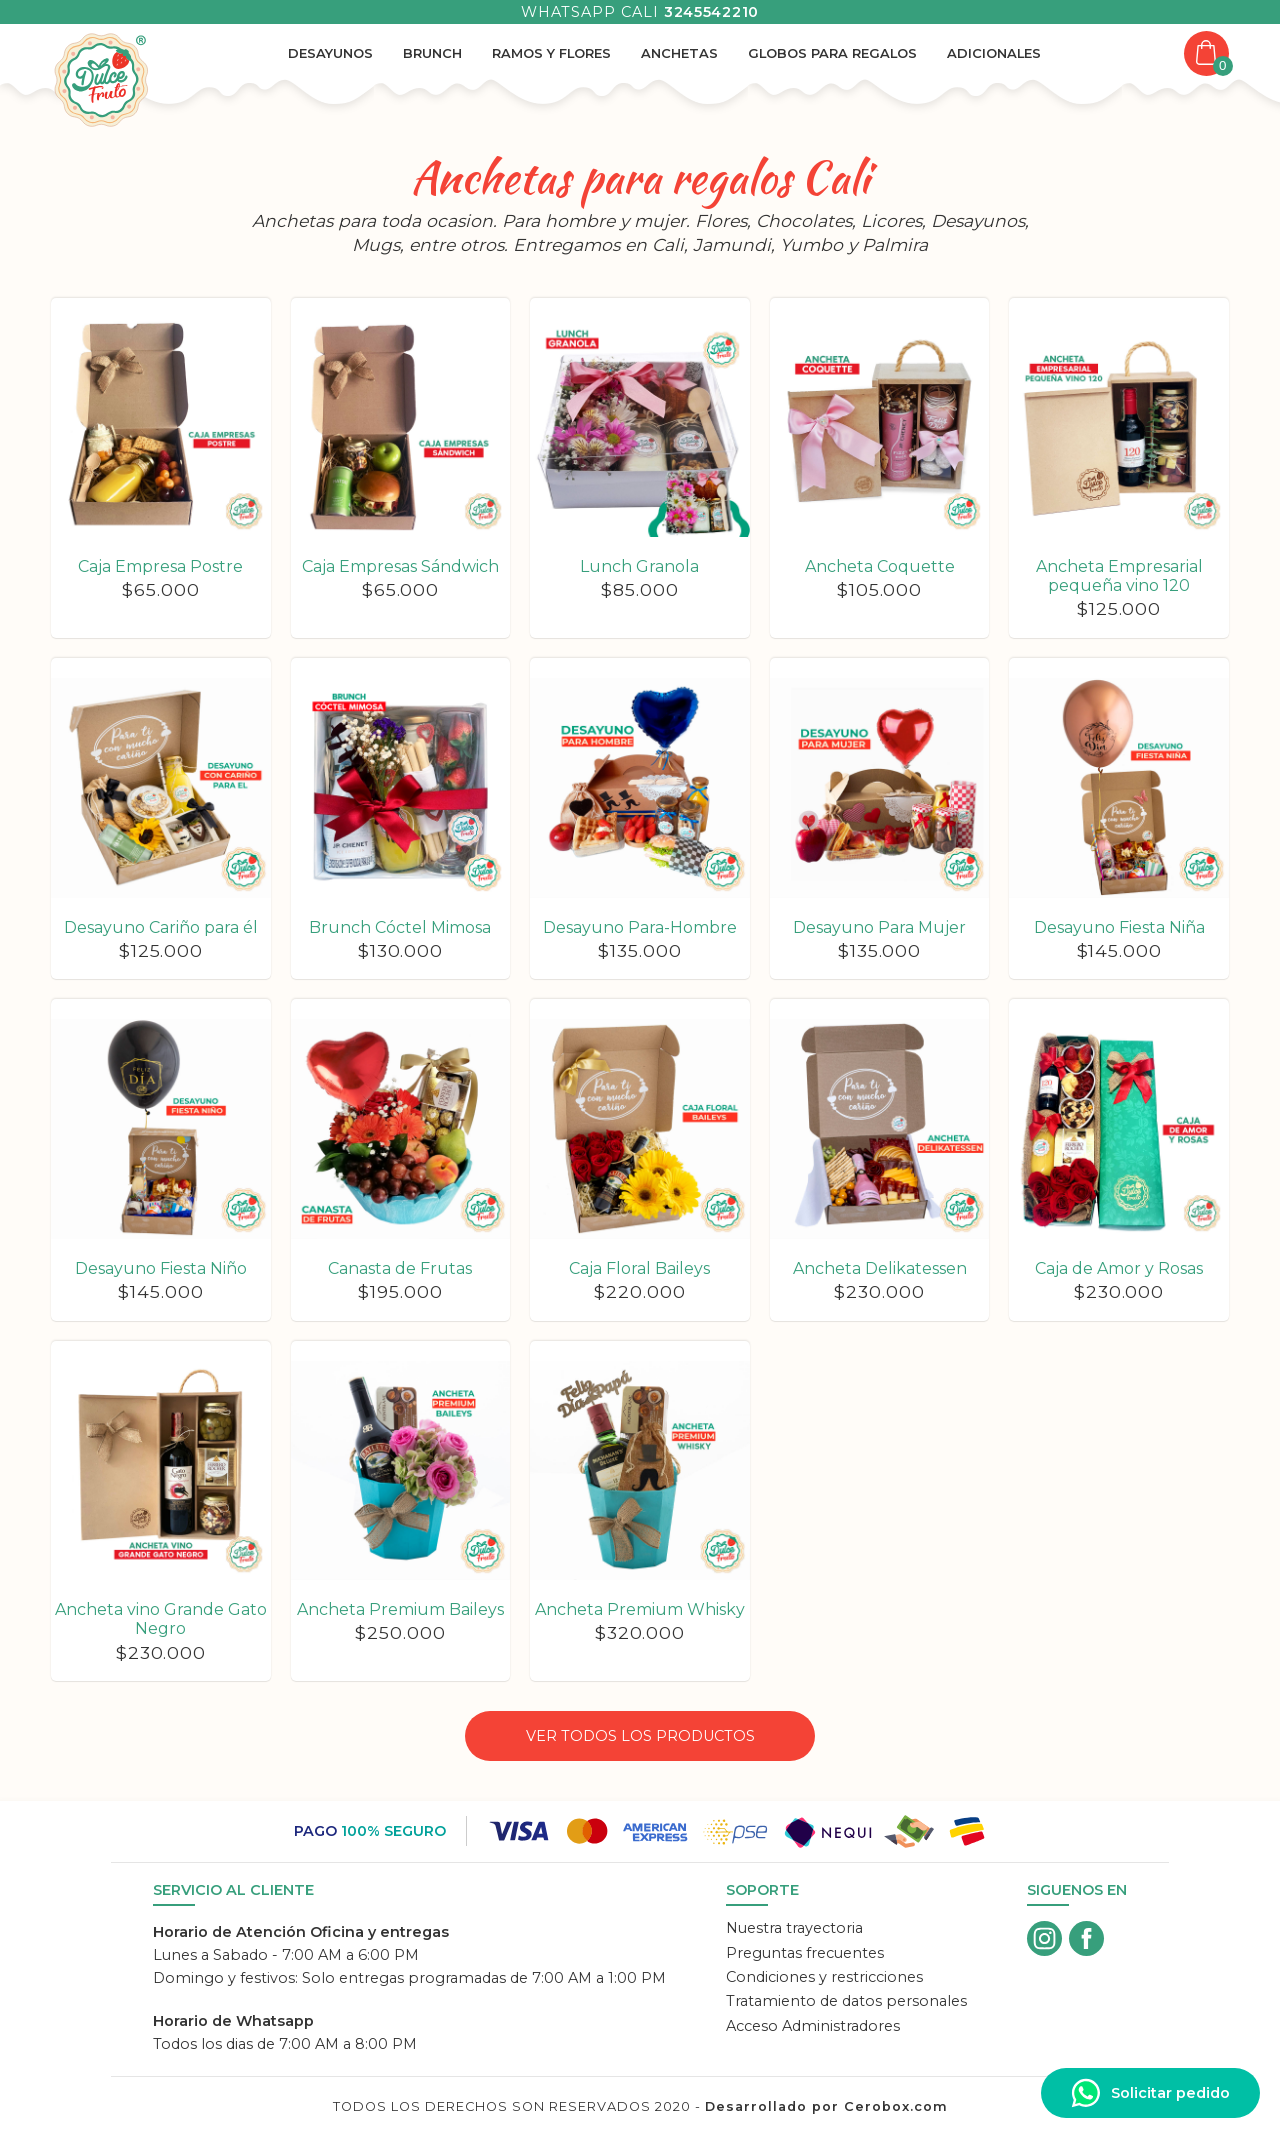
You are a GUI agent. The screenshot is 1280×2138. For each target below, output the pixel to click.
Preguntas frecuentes (805, 1953)
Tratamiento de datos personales (846, 2001)
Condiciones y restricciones (824, 1977)
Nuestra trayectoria (794, 1928)
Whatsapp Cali (640, 12)
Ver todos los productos (640, 1736)
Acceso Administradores (813, 2026)
